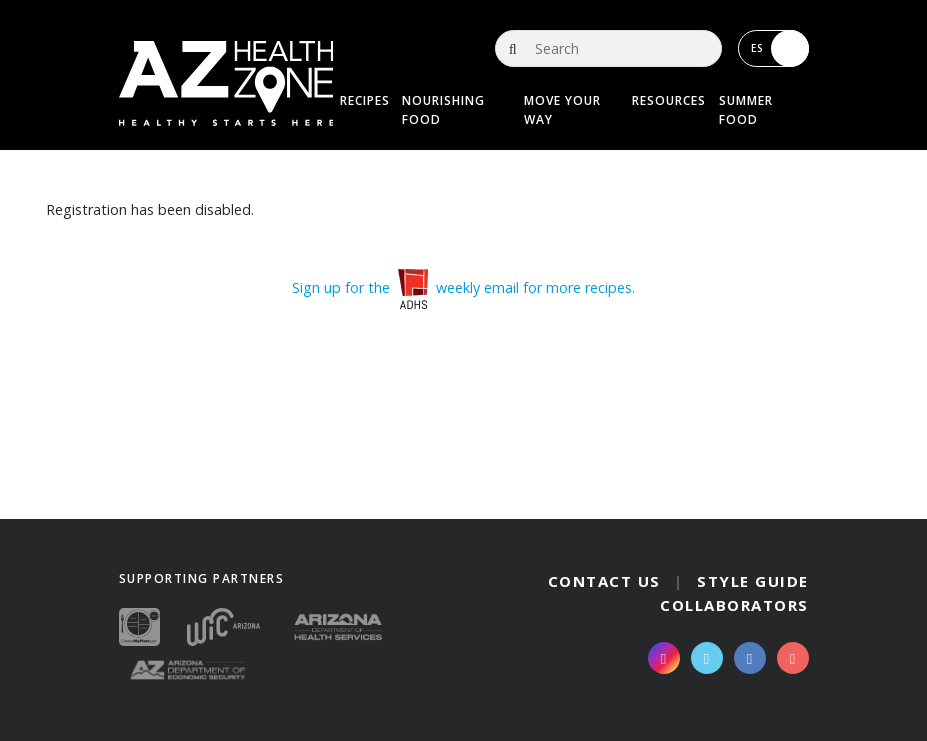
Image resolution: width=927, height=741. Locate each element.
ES (780, 48)
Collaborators (734, 605)
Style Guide (753, 581)
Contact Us (604, 581)
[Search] (608, 48)
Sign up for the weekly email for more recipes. (463, 287)
